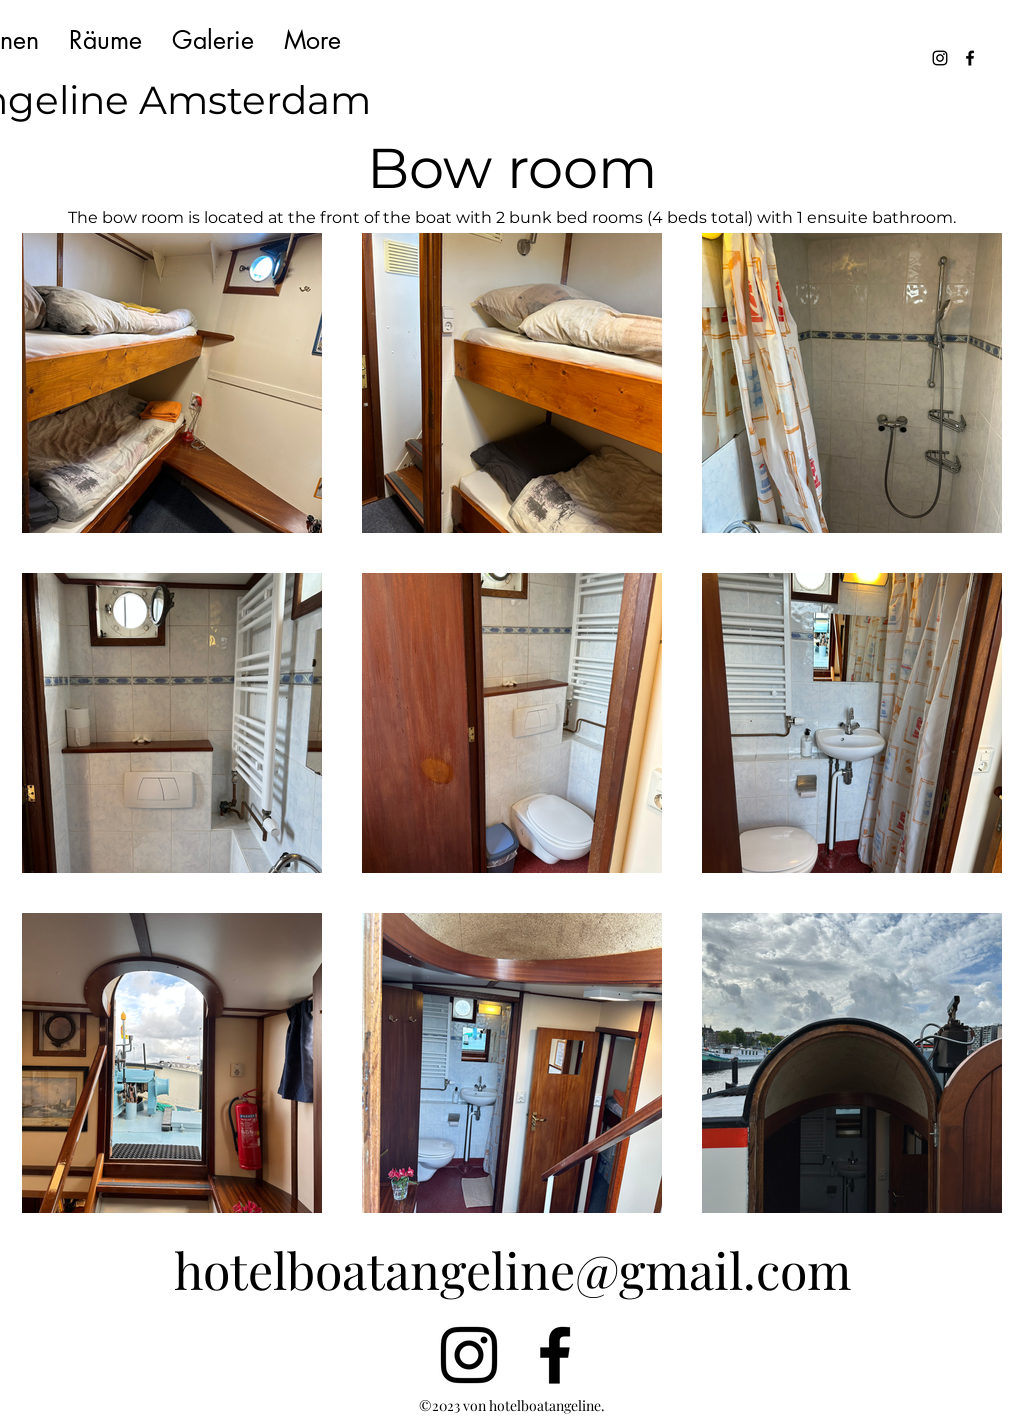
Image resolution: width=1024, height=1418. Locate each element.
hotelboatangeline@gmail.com (512, 1269)
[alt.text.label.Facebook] (970, 58)
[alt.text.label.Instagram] (940, 58)
